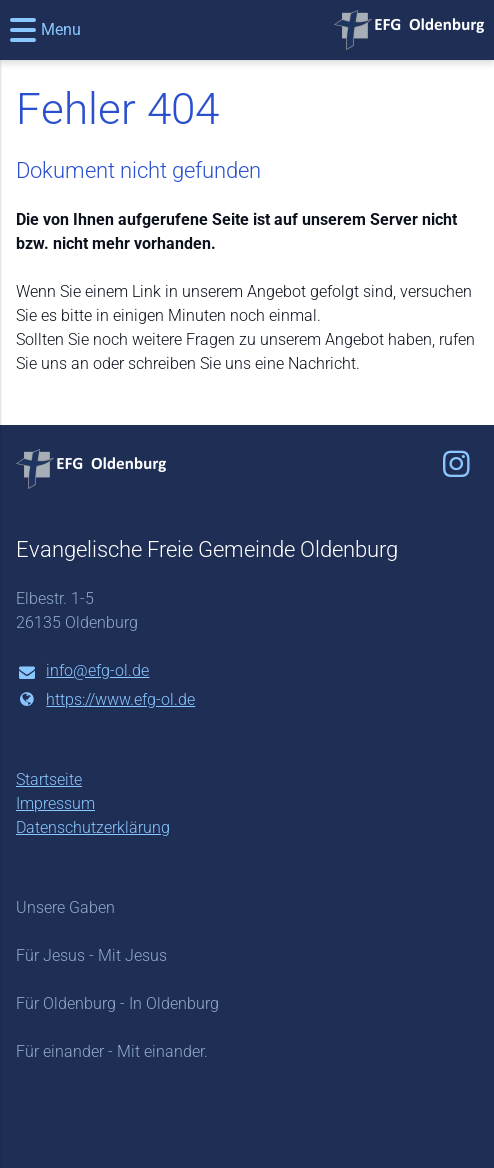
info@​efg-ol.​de (82, 672)
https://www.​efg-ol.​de (105, 700)
